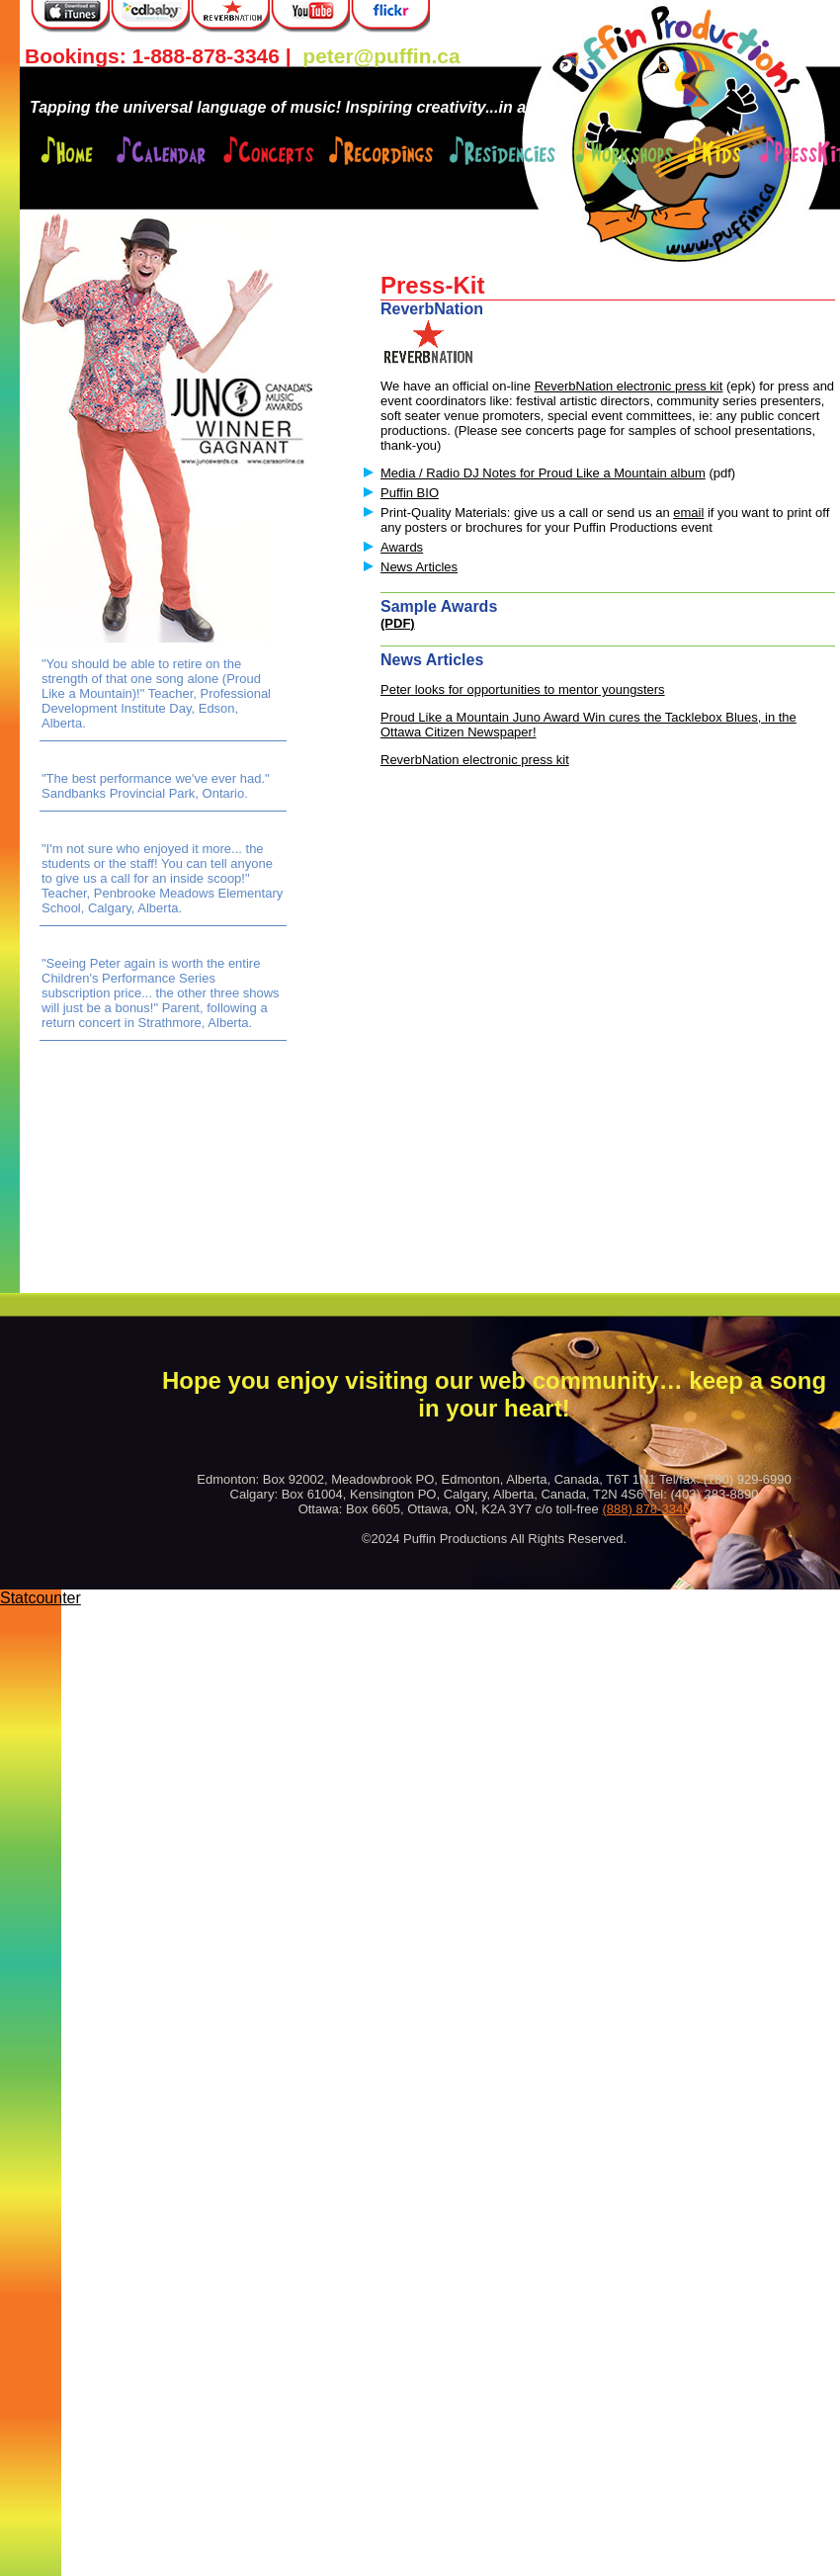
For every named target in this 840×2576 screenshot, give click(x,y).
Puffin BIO (409, 492)
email (688, 512)
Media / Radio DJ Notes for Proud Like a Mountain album (543, 473)
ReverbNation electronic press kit (629, 386)
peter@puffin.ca (381, 55)
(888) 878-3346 (646, 1509)
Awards (401, 547)
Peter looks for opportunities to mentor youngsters (522, 689)
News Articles (419, 566)
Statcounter (40, 1597)
